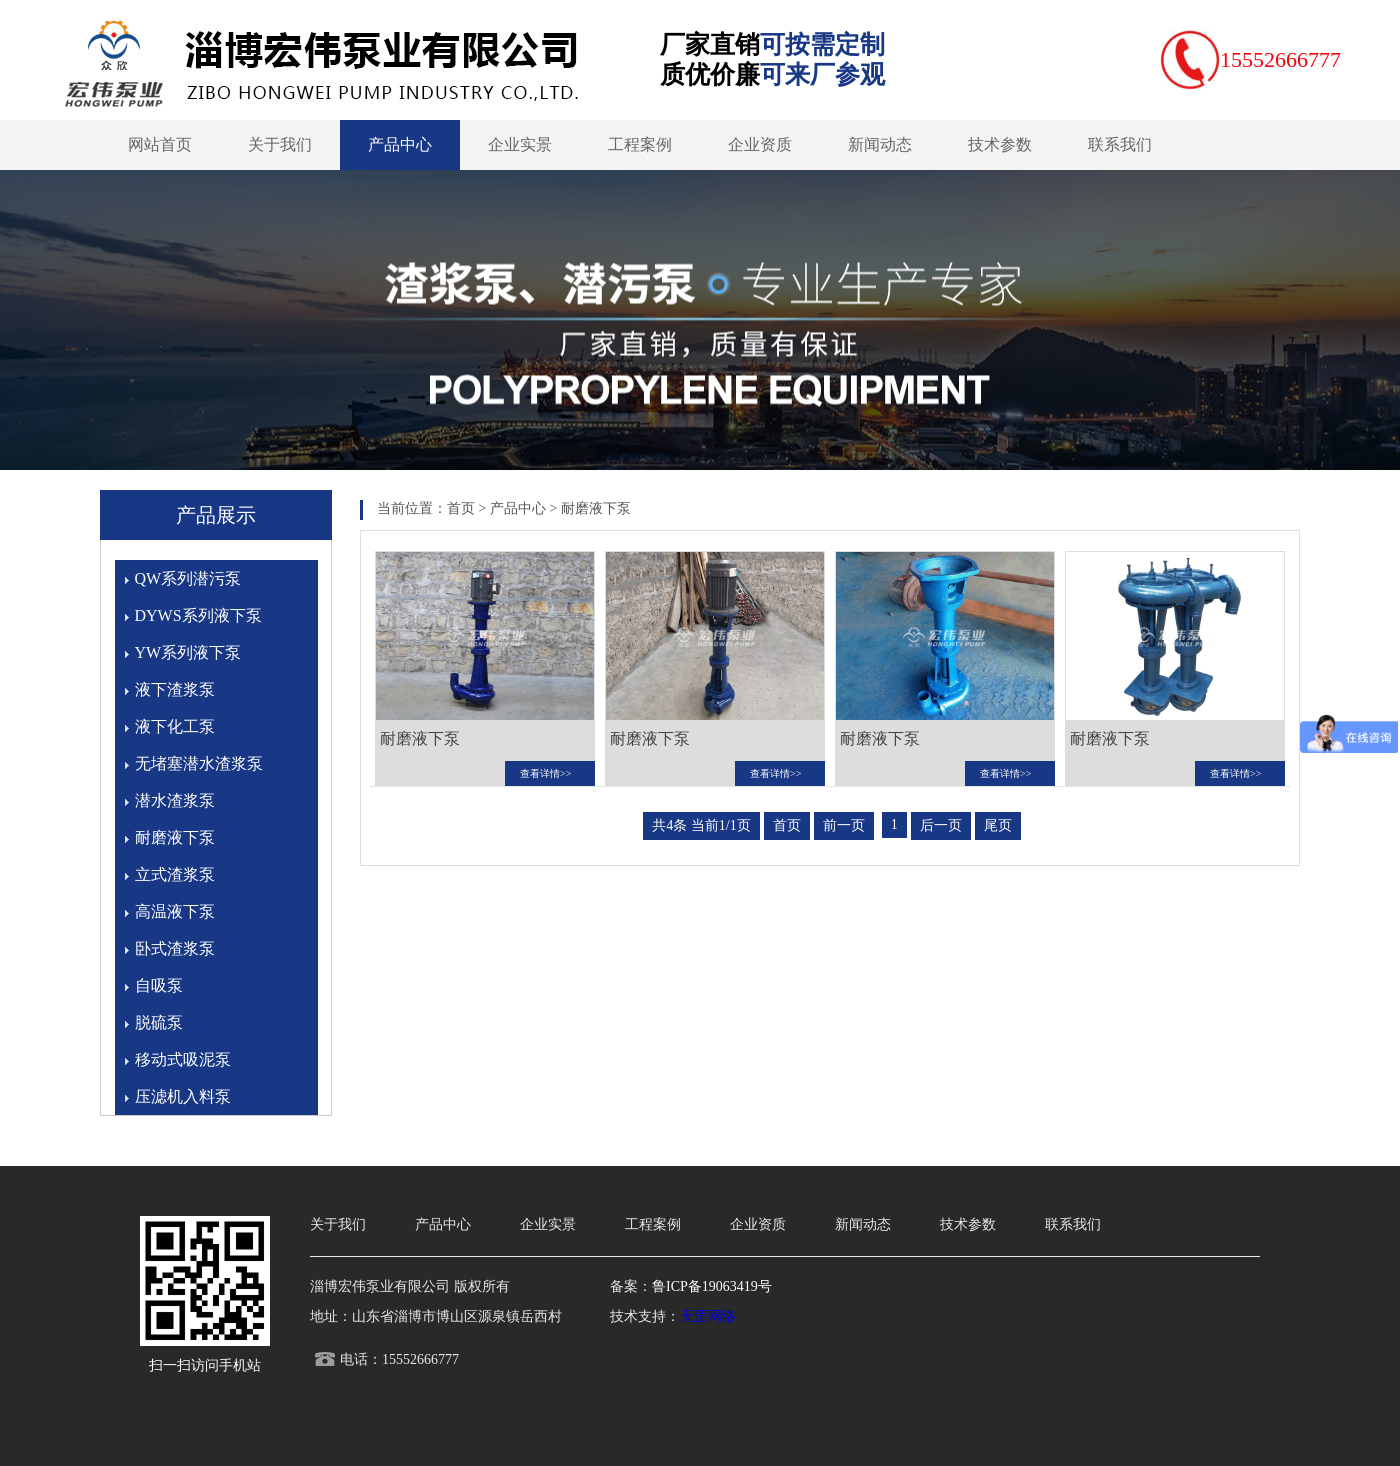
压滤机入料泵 (183, 1096)
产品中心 (400, 144)
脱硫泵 (159, 1022)
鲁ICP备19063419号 (712, 1286)
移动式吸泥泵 (183, 1059)
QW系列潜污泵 (188, 578)
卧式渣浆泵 (175, 948)
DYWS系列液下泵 (198, 615)
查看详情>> (545, 773)
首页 (461, 508)
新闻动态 (880, 144)
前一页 (844, 825)
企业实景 (520, 144)
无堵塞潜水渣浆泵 (199, 763)
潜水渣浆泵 (175, 800)
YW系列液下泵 (188, 652)
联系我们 (1120, 144)
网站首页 (160, 144)
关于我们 (280, 144)
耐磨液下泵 (175, 837)
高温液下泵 (175, 911)
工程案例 (640, 144)
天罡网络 (708, 1316)
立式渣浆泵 (175, 874)
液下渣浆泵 (175, 689)
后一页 (941, 825)
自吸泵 (159, 985)
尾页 (998, 825)
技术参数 (1000, 144)
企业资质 (760, 144)
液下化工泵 (175, 726)
